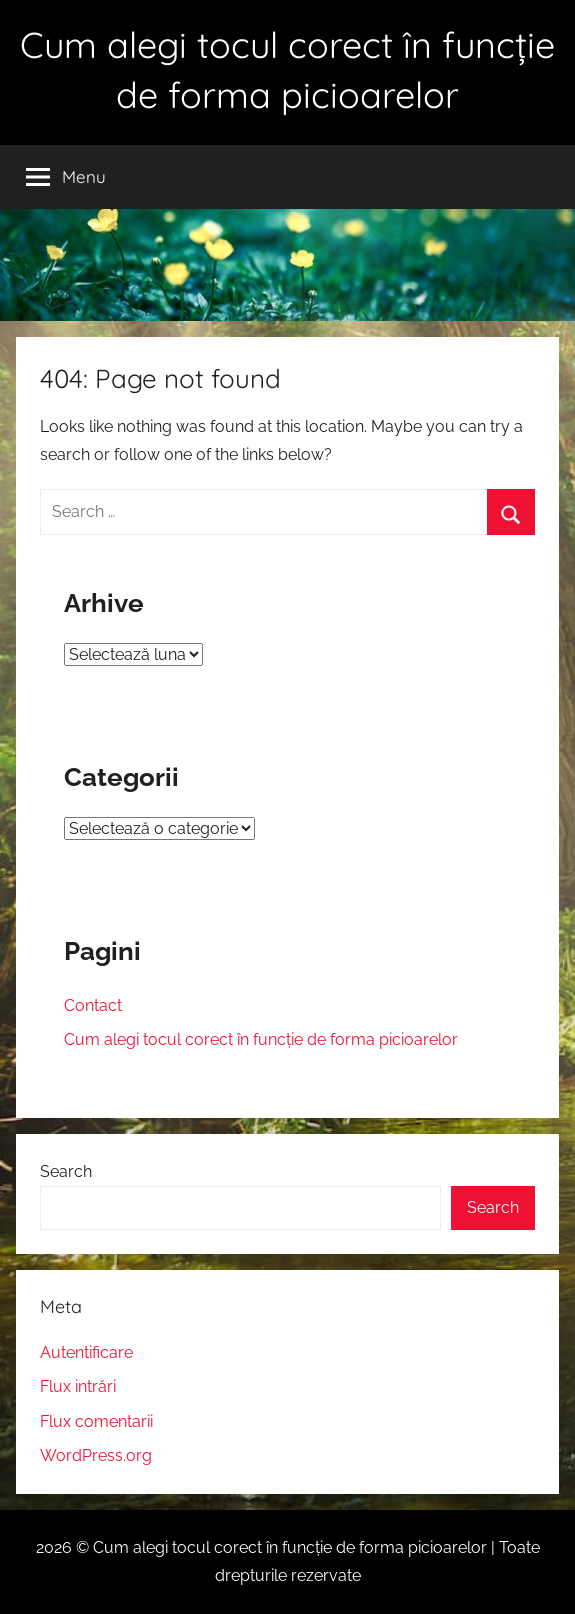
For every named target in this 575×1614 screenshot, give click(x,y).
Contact (93, 1005)
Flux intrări (78, 1386)
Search (66, 1171)
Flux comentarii (96, 1421)
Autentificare (86, 1352)
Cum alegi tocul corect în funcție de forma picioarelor (261, 1039)
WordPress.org (96, 1455)
